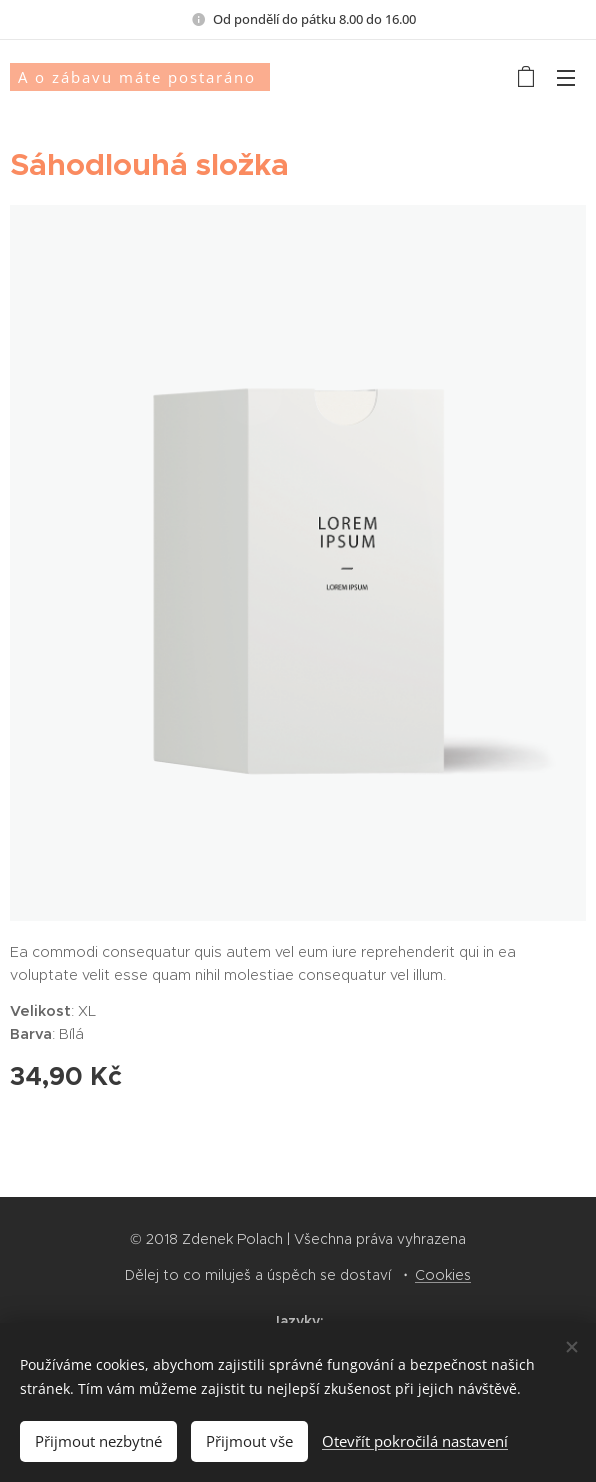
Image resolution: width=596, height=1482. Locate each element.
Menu (566, 78)
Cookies (443, 1275)
